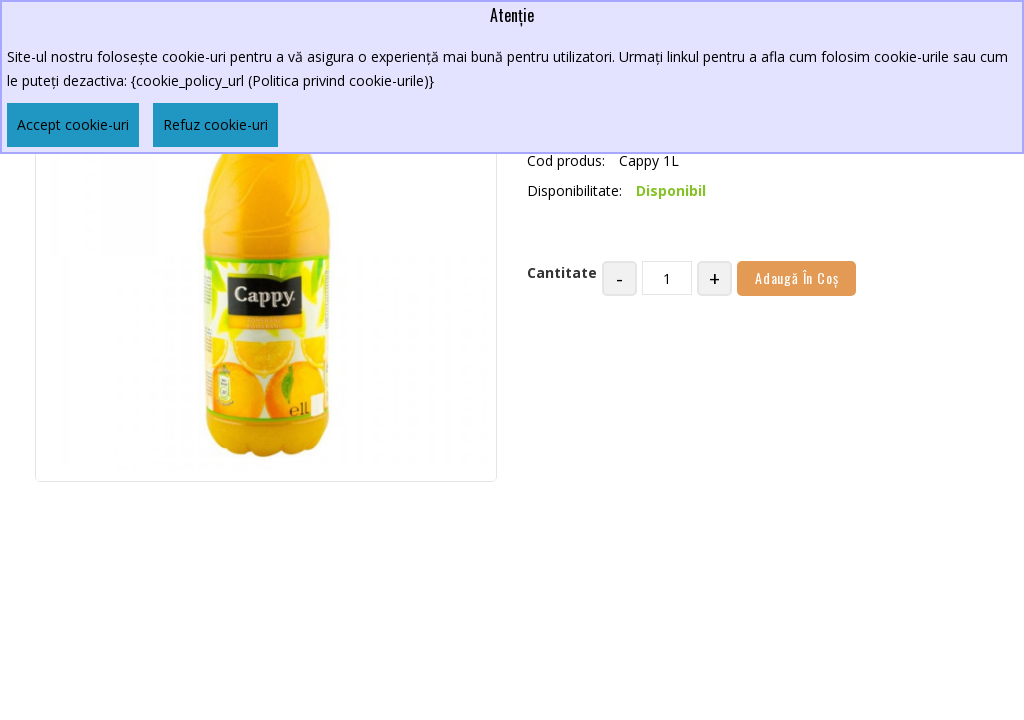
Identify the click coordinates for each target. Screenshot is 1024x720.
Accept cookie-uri (73, 124)
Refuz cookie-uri (215, 124)
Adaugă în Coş (796, 277)
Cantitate (562, 272)
